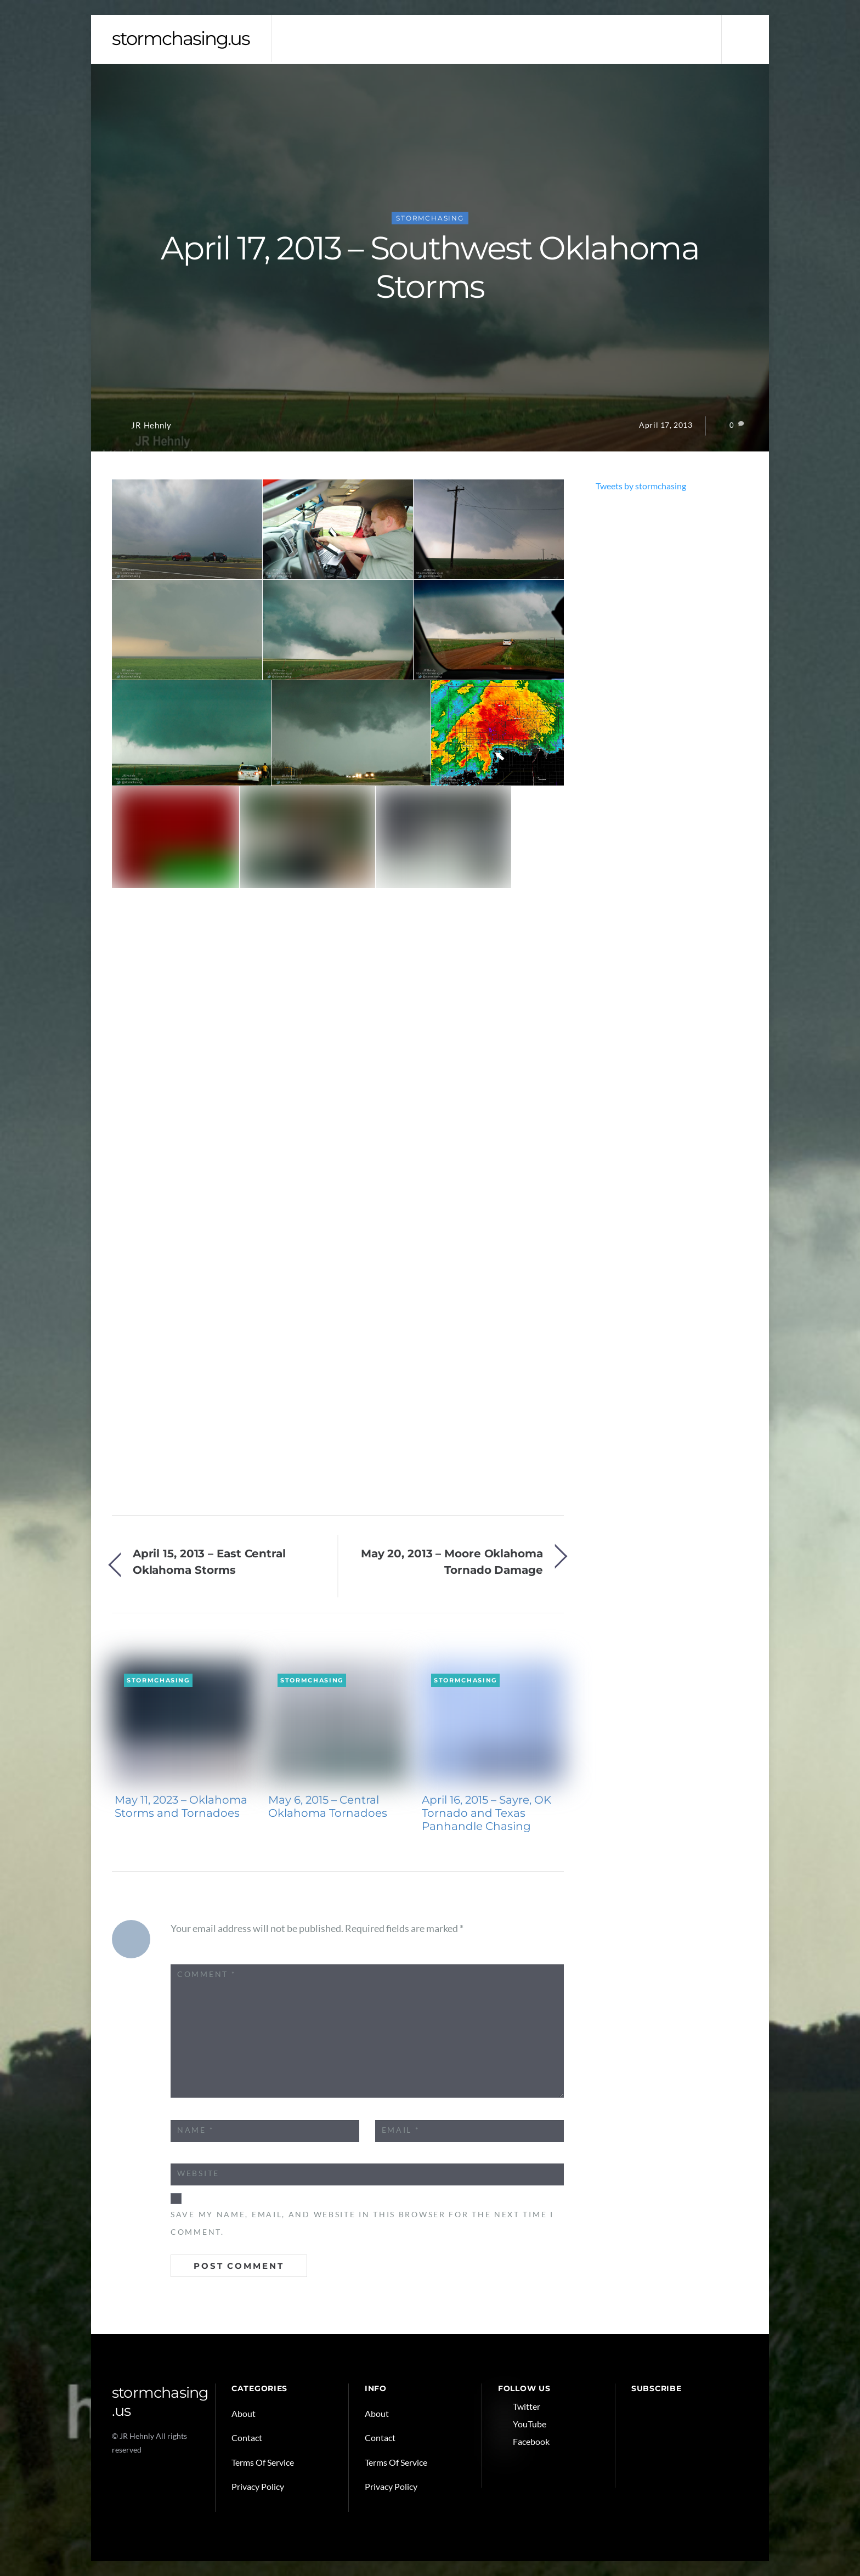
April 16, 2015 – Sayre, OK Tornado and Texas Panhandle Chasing (486, 1813)
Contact (246, 2437)
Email (401, 2130)
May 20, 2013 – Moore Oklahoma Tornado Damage (452, 1561)
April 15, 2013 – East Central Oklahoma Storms (209, 1561)
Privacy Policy (257, 2486)
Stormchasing (430, 218)
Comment (206, 1974)
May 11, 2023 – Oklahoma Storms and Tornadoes (181, 1806)
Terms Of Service (262, 2462)
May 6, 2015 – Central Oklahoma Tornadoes (327, 1806)
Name (195, 2130)
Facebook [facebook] (524, 2441)
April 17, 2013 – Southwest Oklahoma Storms (430, 267)
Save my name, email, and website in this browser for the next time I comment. (362, 2223)
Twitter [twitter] (519, 2406)
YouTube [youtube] (522, 2424)
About (243, 2413)
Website (198, 2173)
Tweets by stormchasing (641, 486)
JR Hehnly (151, 425)
